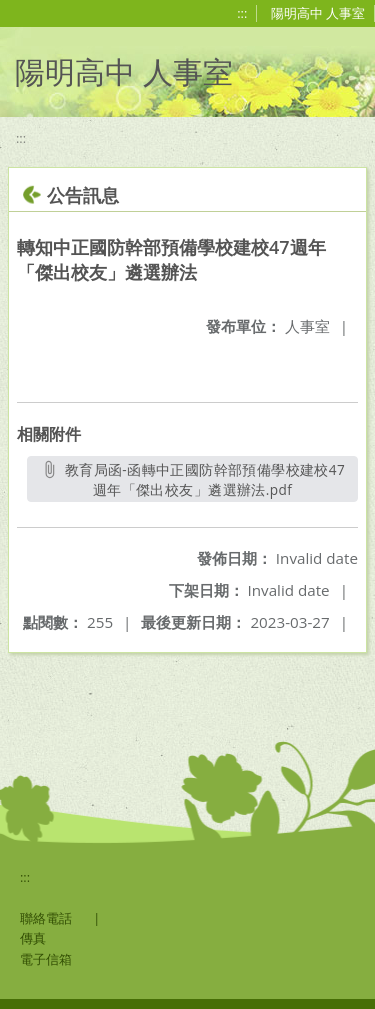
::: (242, 13)
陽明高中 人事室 (318, 13)
